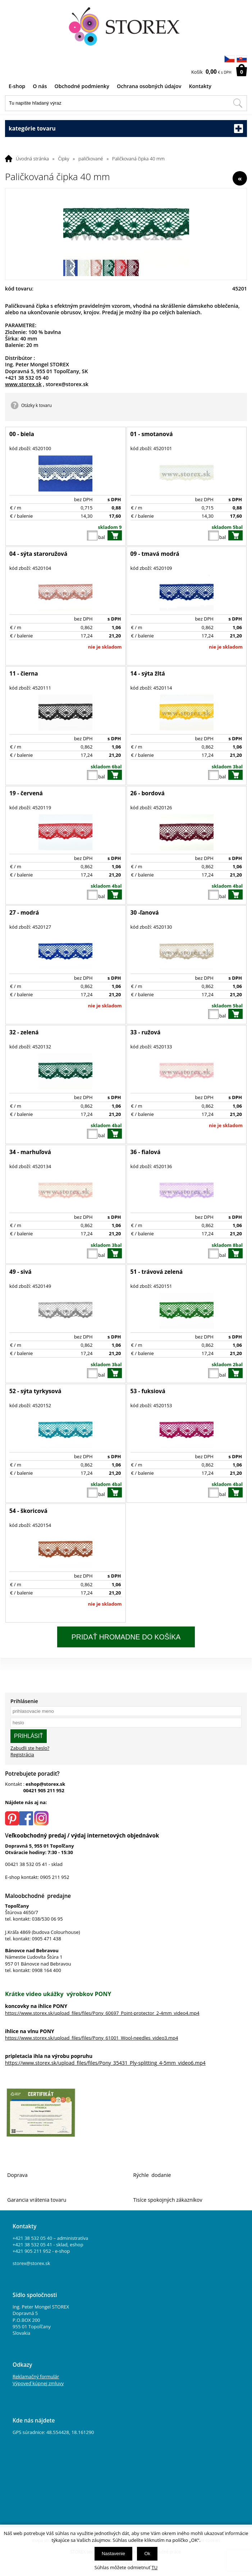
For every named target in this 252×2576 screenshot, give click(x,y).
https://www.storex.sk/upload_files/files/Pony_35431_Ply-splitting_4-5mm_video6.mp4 (105, 2062)
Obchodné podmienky (82, 86)
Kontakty (200, 86)
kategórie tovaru (126, 128)
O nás (40, 86)
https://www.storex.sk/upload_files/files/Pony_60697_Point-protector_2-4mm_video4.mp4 (102, 2013)
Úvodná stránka (32, 158)
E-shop (17, 86)
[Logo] (126, 26)
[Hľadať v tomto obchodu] (238, 103)
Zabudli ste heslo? (29, 1748)
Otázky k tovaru (36, 405)
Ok (147, 2553)
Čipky (63, 158)
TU (155, 2567)
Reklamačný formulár (36, 2376)
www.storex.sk (23, 384)
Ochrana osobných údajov (149, 86)
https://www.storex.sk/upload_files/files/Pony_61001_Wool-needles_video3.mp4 (91, 2038)
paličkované (90, 158)
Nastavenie (113, 2553)
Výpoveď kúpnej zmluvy (38, 2383)
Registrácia (22, 1754)
